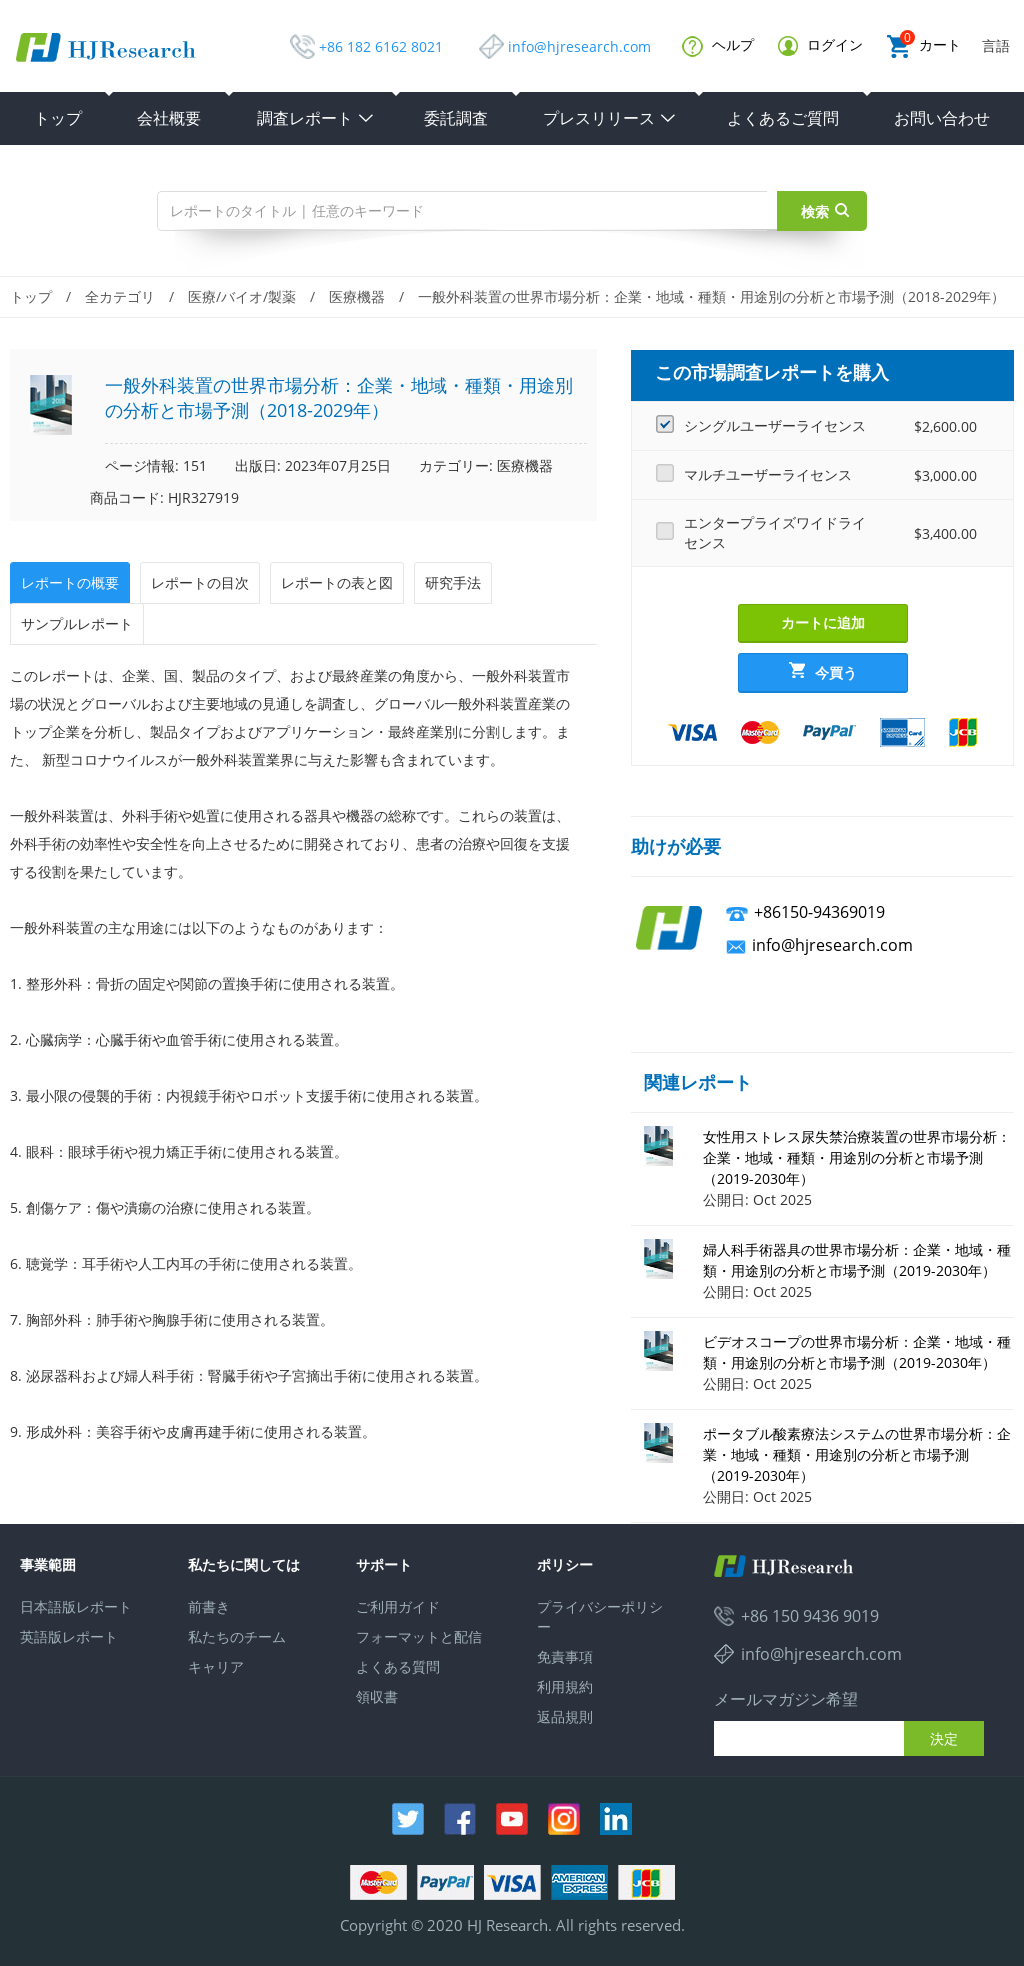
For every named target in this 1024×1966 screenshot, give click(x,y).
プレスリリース (610, 118)
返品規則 (565, 1716)
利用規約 (565, 1686)
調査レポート (316, 118)
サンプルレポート (77, 623)
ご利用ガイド (398, 1606)
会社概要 (169, 118)
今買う (823, 672)
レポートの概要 (70, 582)
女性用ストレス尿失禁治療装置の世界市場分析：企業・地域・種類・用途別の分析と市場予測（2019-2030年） (857, 1157)
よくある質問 (398, 1666)
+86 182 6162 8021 (381, 46)
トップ (58, 118)
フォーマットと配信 (419, 1636)
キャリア (216, 1666)
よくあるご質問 (783, 118)
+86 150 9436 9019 (810, 1616)
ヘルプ (718, 46)
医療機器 (357, 296)
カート (924, 46)
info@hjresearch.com (579, 46)
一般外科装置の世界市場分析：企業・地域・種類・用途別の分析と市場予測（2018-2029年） (711, 296)
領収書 (377, 1696)
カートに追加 (823, 622)
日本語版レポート (76, 1606)
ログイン (820, 45)
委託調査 (456, 118)
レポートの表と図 (337, 582)
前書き (209, 1606)
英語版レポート (69, 1636)
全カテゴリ (120, 296)
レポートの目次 (200, 582)
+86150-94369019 (819, 912)
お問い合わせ (942, 118)
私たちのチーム (237, 1636)
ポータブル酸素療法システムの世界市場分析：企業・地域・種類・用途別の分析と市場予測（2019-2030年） (857, 1454)
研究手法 (453, 582)
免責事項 (565, 1656)
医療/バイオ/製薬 (242, 296)
